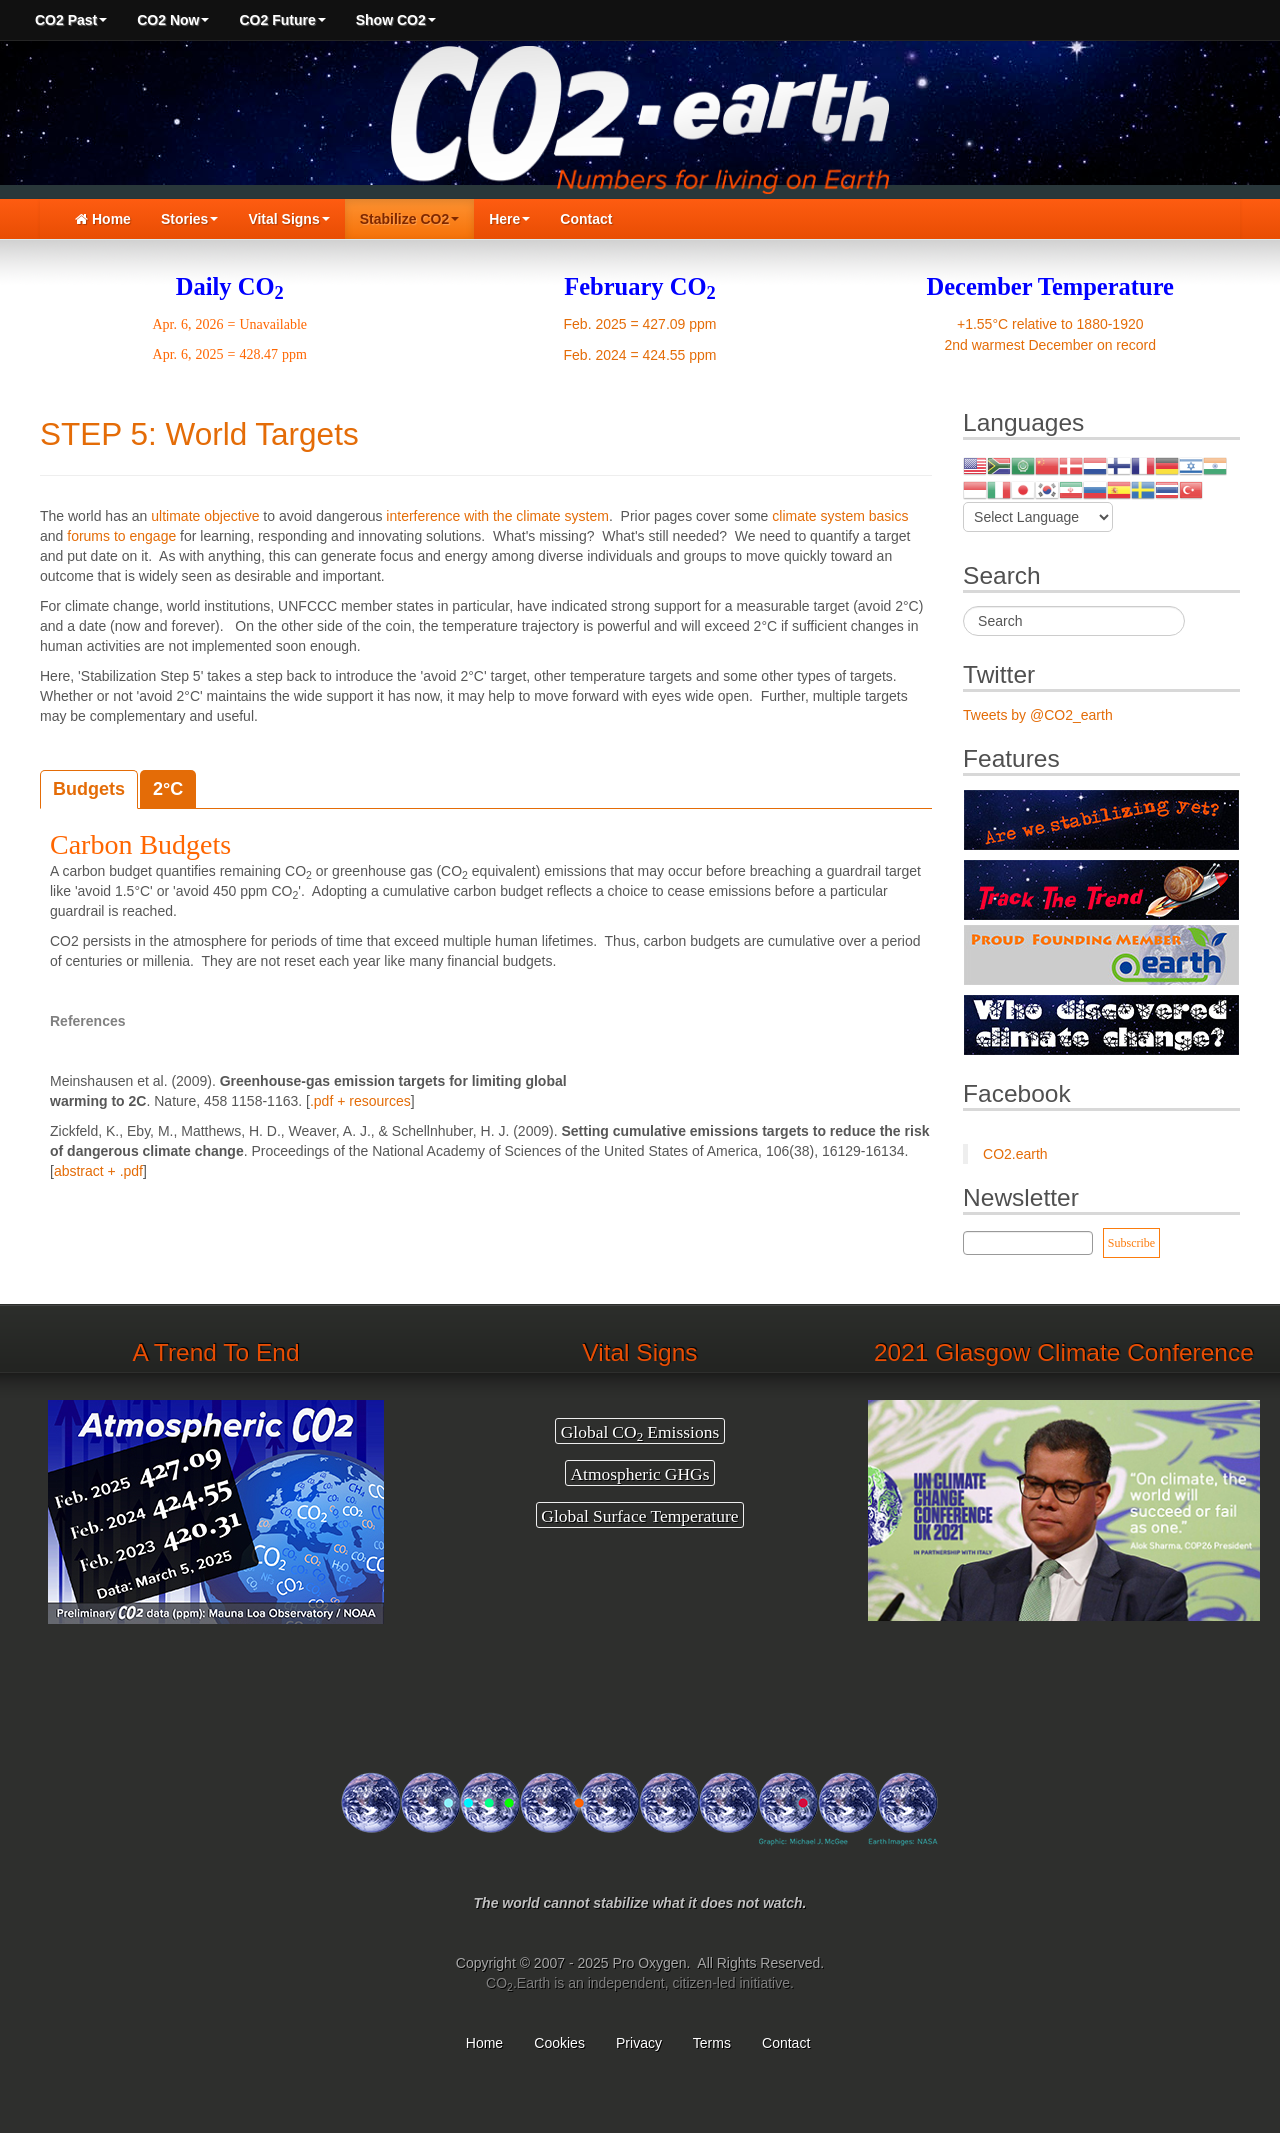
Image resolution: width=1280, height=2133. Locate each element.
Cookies (559, 2043)
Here (509, 219)
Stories (189, 219)
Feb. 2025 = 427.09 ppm (640, 324)
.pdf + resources (360, 1101)
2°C (168, 789)
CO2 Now (173, 20)
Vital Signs (288, 219)
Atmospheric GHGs (639, 1473)
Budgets (89, 789)
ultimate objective (205, 516)
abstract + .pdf (98, 1171)
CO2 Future (282, 20)
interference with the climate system (497, 516)
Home (103, 219)
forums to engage (121, 536)
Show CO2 (396, 20)
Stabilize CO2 (409, 219)
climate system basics (840, 516)
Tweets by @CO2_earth (1038, 715)
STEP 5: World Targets (199, 434)
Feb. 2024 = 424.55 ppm (640, 355)
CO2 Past (71, 20)
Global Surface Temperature (639, 1515)
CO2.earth (1015, 1154)
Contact (586, 219)
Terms (712, 2043)
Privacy (639, 2043)
